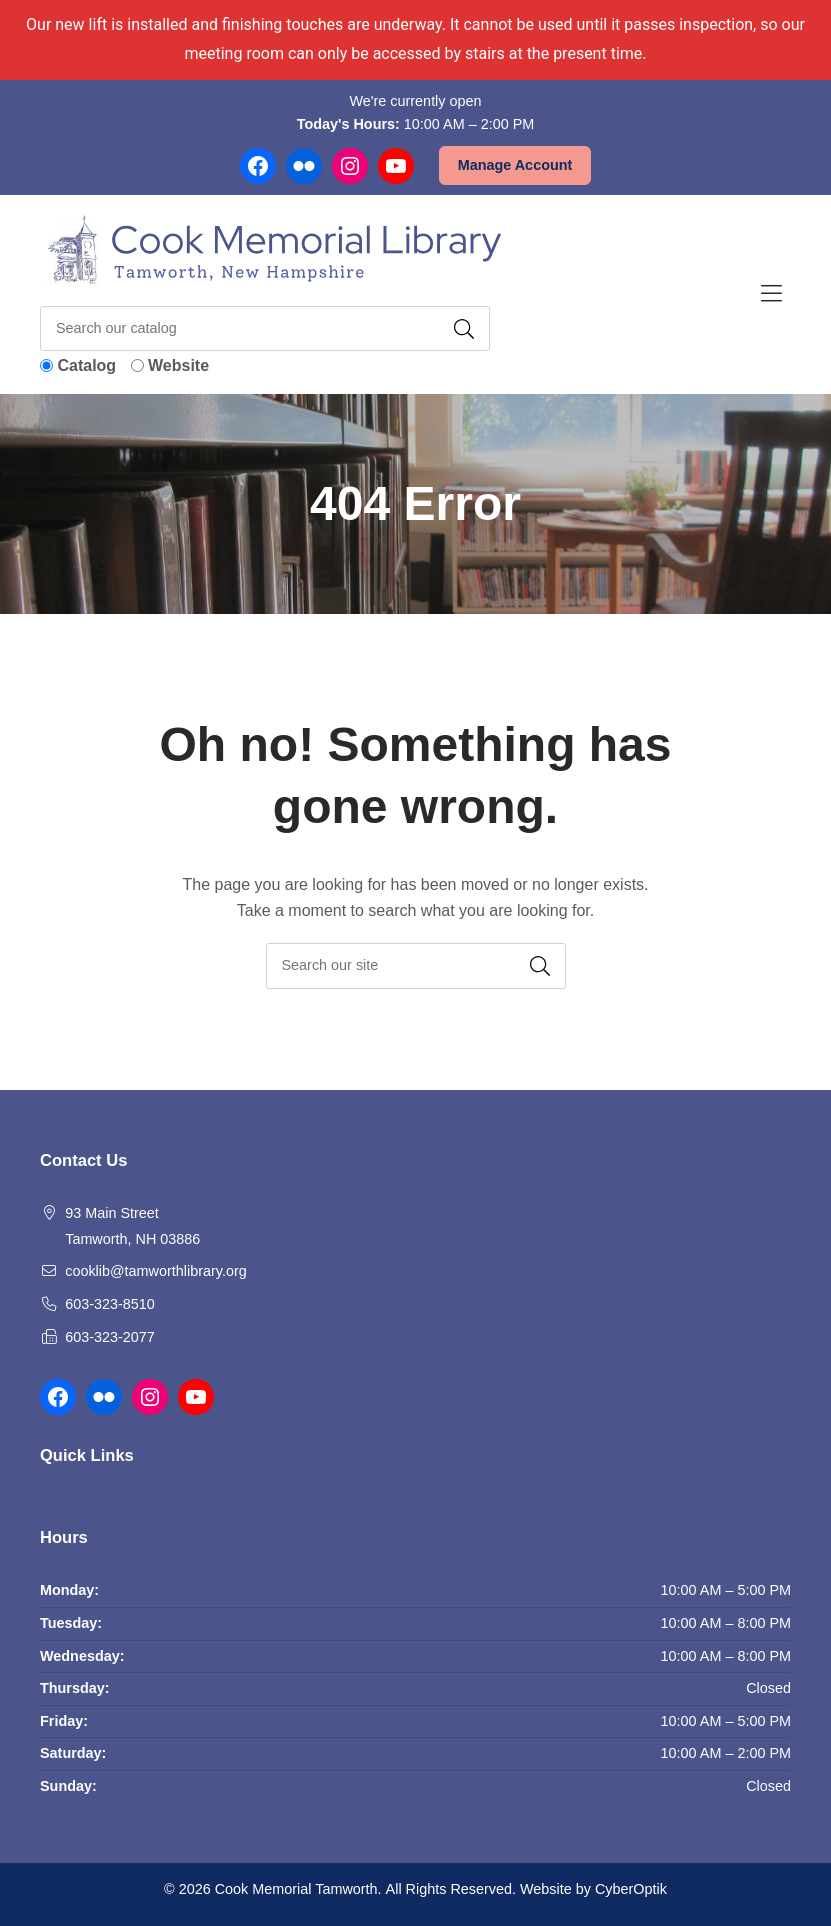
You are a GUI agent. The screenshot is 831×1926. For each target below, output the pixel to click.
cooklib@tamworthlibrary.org (156, 1271)
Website (178, 365)
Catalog (86, 365)
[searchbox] (416, 965)
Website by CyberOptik (593, 1889)
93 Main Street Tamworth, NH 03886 (132, 1226)
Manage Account (515, 165)
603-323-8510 (110, 1304)
